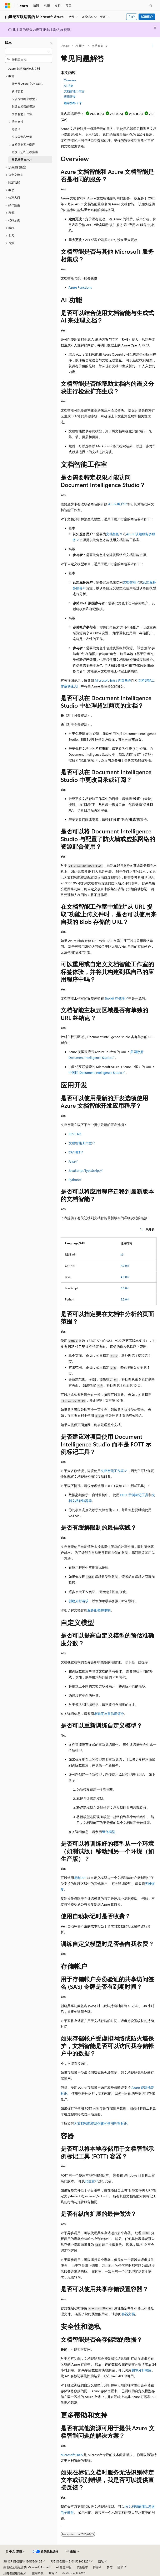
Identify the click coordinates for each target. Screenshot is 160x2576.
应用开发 (70, 97)
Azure (65, 46)
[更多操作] (153, 46)
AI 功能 (68, 86)
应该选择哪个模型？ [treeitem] (25, 99)
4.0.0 (124, 1266)
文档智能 (97, 46)
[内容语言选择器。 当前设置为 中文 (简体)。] (14, 2551)
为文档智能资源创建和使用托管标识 (100, 2123)
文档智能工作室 (74, 91)
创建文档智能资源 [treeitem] (23, 106)
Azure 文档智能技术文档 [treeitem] (24, 68)
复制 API (80, 1877)
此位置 (90, 2181)
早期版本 (82, 2567)
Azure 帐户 (116, 504)
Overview (70, 80)
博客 (96, 2567)
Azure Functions (80, 287)
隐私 (101, 2561)
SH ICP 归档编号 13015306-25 (22, 2561)
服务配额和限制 (99, 1610)
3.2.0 (124, 1299)
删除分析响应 (141, 2370)
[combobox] (28, 51)
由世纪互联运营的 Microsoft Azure (25, 2567)
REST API (75, 1134)
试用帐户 (147, 17)
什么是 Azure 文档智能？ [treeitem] (28, 84)
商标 (51, 2573)
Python (74, 1179)
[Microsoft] (7, 5)
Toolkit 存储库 (115, 998)
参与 (109, 2567)
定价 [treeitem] (15, 129)
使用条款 (38, 2573)
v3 (122, 1254)
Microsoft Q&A (72, 2454)
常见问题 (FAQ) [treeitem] (22, 160)
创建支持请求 (79, 1601)
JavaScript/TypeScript (84, 1170)
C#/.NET (74, 1152)
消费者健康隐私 (13, 2573)
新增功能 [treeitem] (17, 91)
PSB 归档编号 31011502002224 (70, 2561)
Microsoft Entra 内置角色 (113, 680)
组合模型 (108, 1831)
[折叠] (51, 42)
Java (72, 1161)
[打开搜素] (151, 5)
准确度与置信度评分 (109, 1713)
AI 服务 (80, 46)
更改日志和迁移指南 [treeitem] (25, 152)
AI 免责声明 (63, 2567)
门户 (132, 17)
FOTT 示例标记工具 (134, 1495)
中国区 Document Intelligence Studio (95, 1072)
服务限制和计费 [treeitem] (22, 137)
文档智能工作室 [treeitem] (22, 114)
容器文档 (128, 2314)
